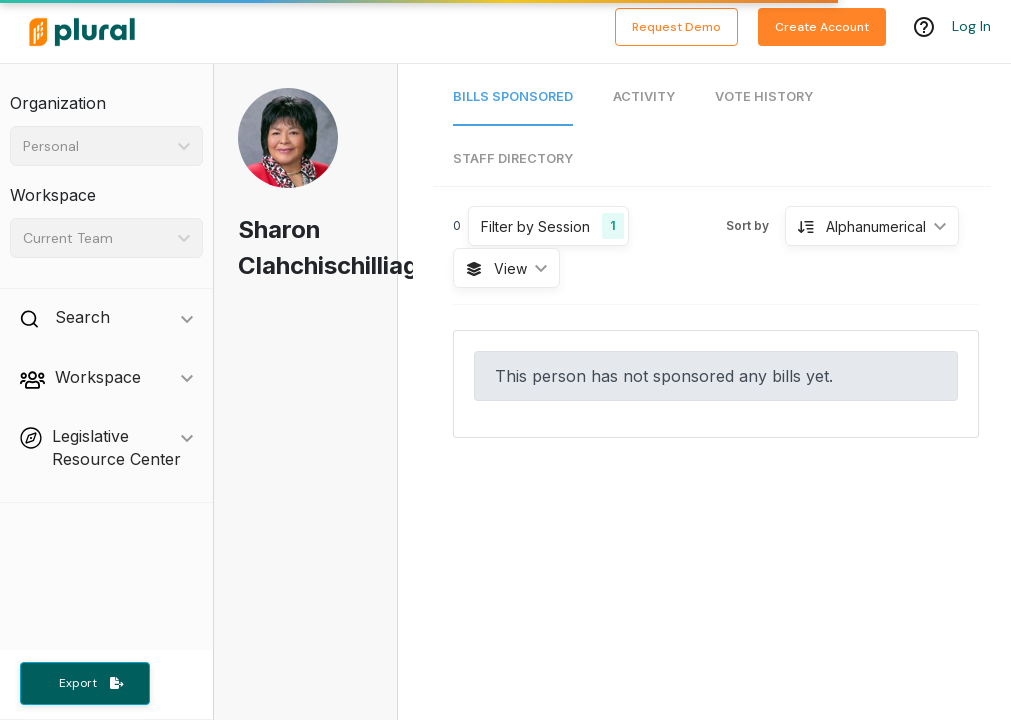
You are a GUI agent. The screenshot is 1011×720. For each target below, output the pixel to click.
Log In (971, 27)
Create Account (822, 27)
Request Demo (676, 27)
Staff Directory (513, 158)
